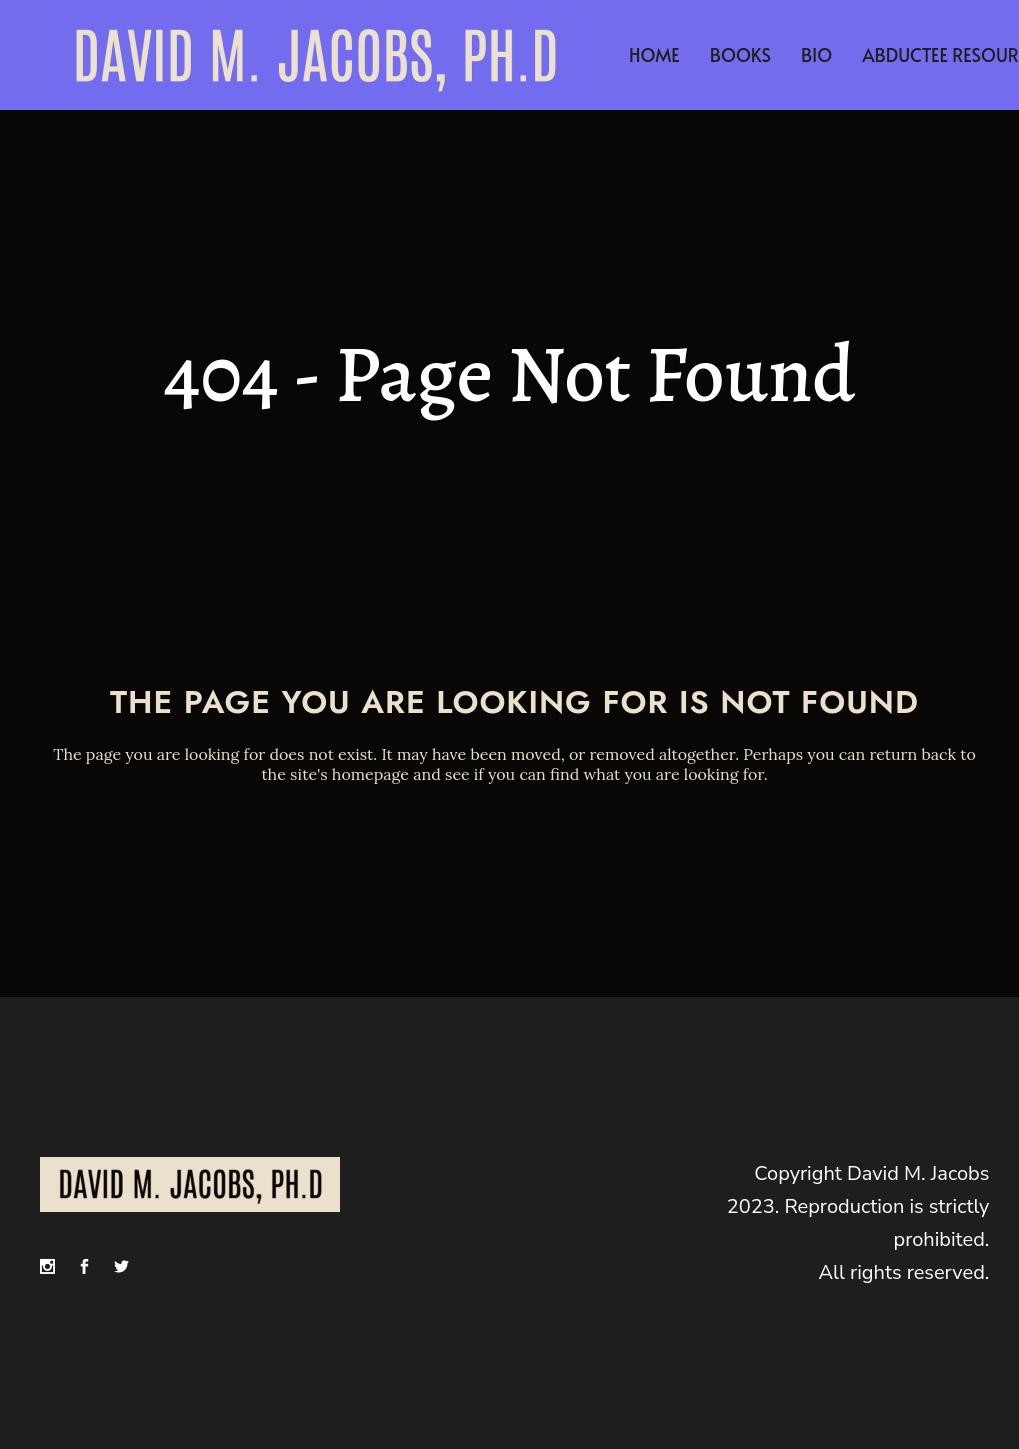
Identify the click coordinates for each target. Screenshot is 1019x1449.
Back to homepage (514, 856)
